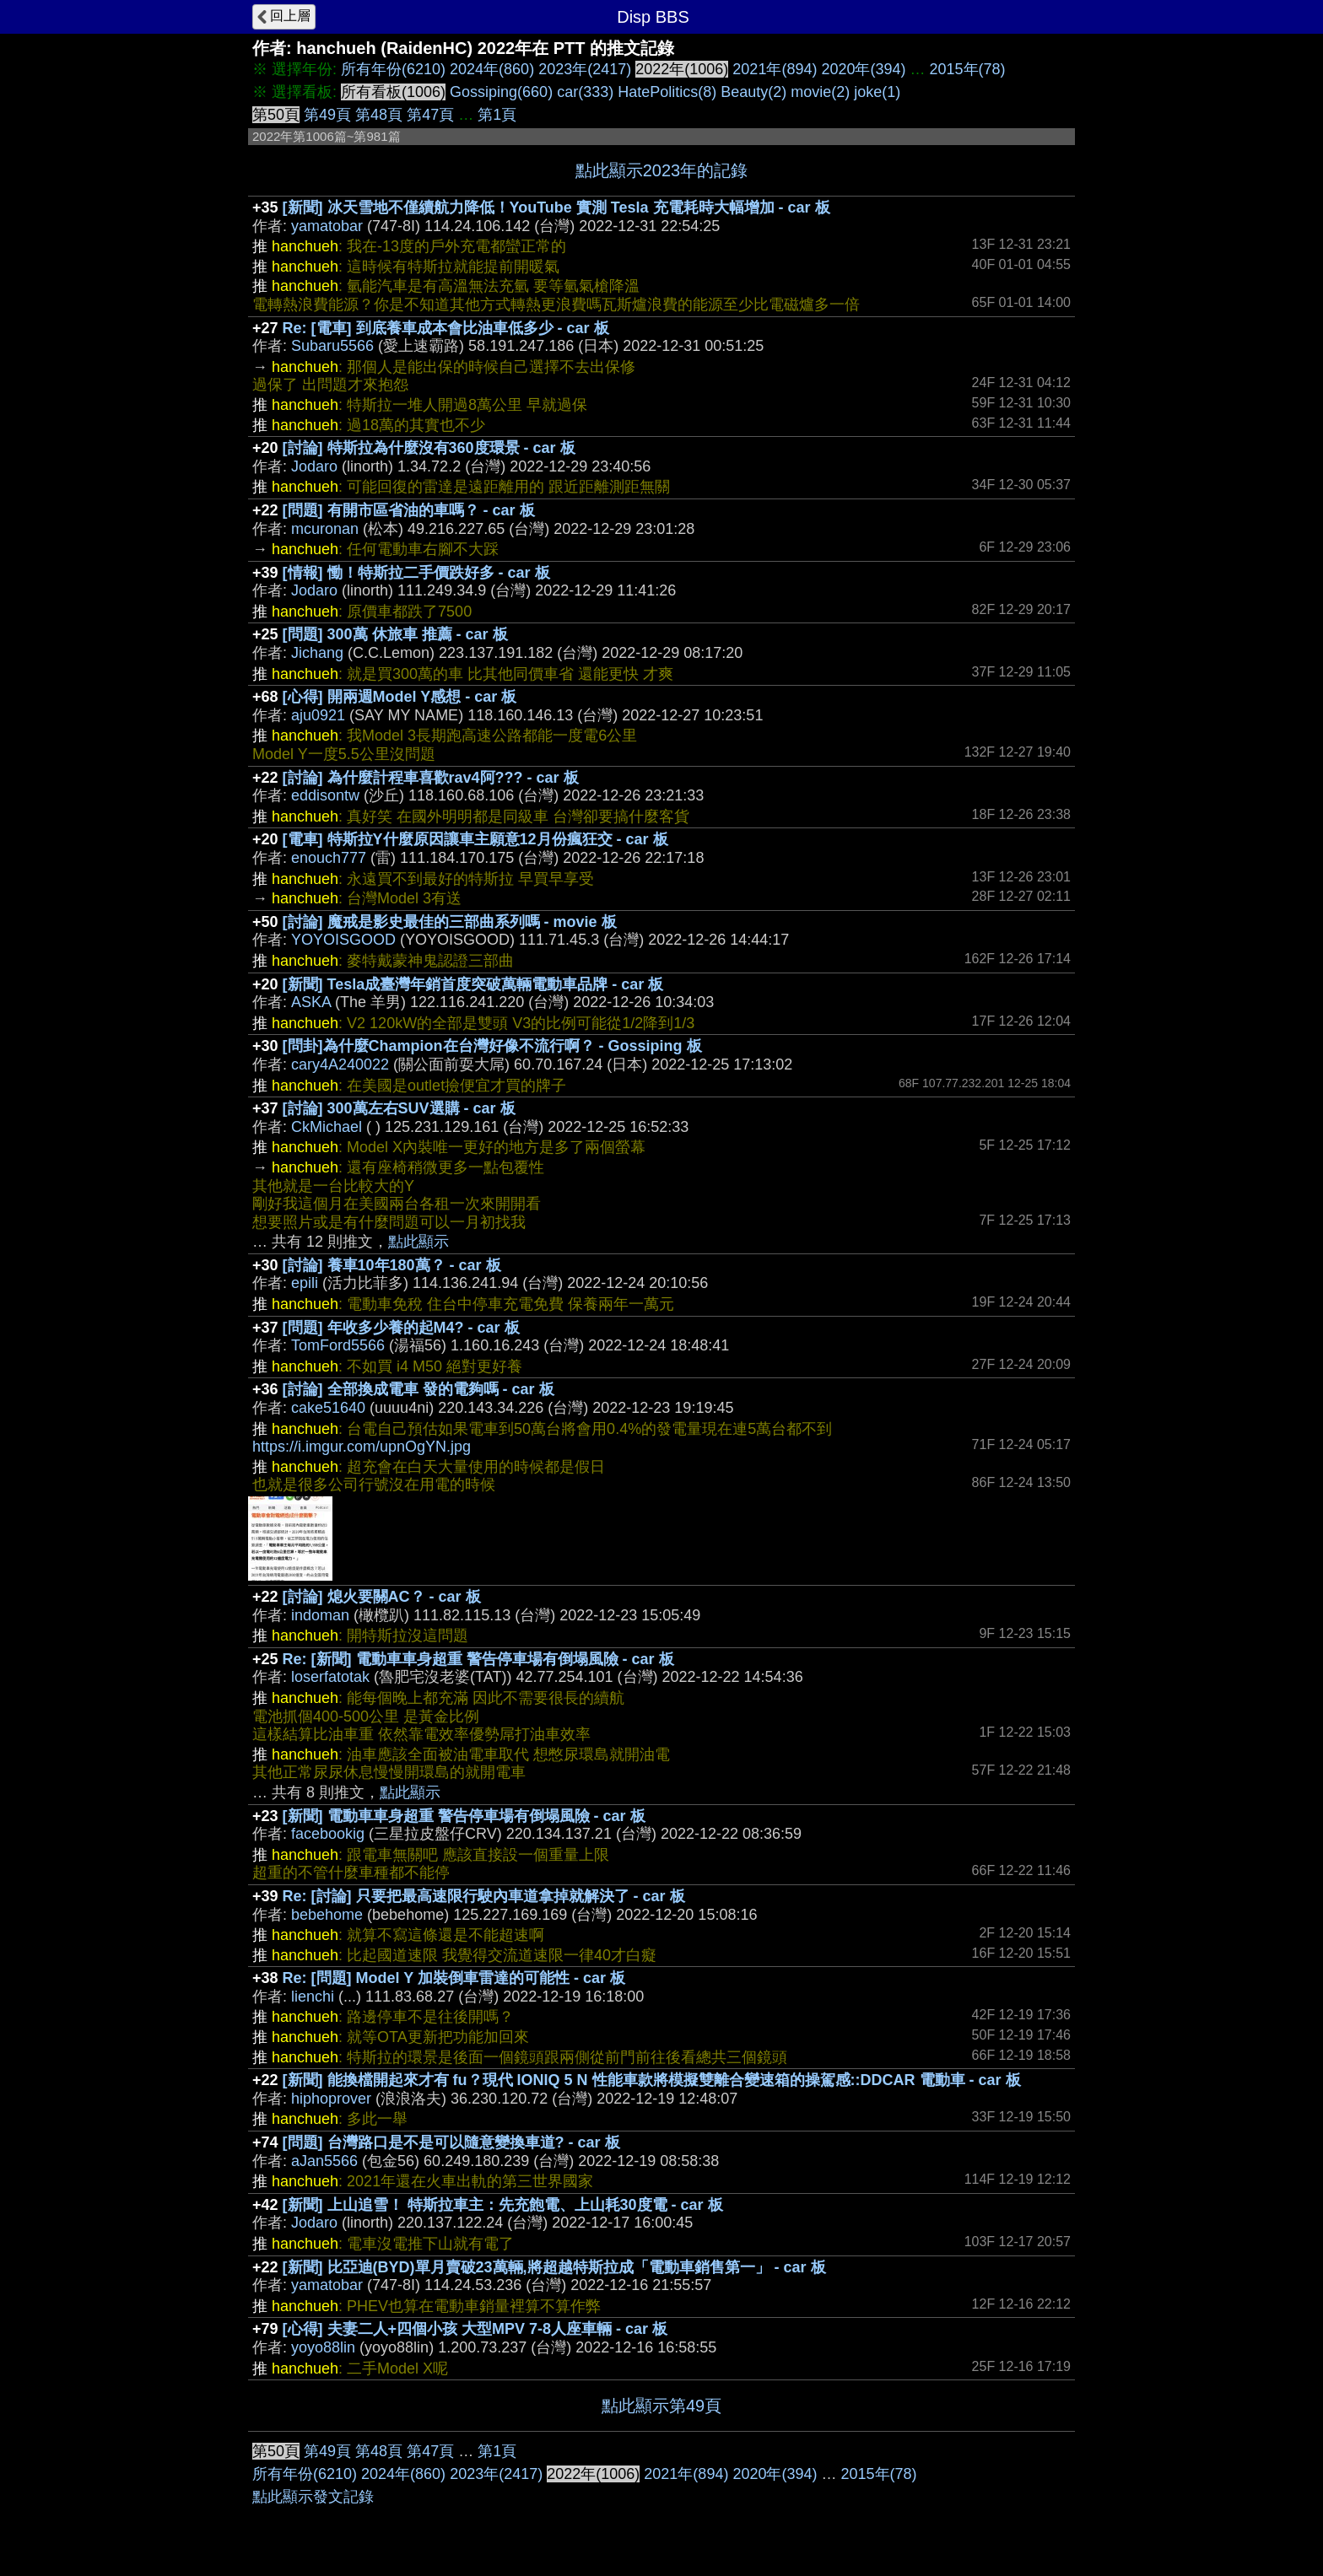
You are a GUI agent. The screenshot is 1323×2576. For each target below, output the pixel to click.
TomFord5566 (338, 1345)
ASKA (311, 1002)
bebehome (327, 1914)
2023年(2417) (584, 69)
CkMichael (326, 1126)
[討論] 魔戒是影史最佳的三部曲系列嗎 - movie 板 (450, 921)
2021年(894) (774, 69)
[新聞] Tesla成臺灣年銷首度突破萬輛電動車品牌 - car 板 (473, 984)
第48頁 (378, 114)
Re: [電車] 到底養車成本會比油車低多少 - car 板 (446, 328)
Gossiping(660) (501, 92)
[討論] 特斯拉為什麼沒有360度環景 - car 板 (429, 447)
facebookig (327, 1833)
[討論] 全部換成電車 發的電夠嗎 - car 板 (418, 1389)
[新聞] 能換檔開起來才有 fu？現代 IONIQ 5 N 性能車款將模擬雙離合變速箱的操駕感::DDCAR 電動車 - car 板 (652, 2080)
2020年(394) (863, 69)
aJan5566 (324, 2161)
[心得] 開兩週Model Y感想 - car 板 (400, 696)
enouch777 (328, 857)
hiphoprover (331, 2098)
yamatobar (327, 226)
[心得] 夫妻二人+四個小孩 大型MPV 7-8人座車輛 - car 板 (475, 2328)
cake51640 (328, 1407)
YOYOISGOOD (343, 939)
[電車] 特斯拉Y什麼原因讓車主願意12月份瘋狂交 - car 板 (475, 839)
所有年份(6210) (393, 69)
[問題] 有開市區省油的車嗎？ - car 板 (409, 510)
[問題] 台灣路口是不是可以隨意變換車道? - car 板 (451, 2142)
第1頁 (497, 114)
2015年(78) (968, 69)
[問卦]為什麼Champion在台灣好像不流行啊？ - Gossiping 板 (492, 1045)
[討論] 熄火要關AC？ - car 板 (382, 1596)
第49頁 (327, 114)
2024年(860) (492, 69)
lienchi (312, 1996)
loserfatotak (330, 1676)
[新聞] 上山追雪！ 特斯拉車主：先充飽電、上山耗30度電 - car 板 (503, 2204)
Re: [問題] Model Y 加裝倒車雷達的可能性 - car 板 (454, 1978)
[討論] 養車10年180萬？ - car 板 (392, 1265)
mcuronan (325, 528)
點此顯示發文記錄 (313, 2496)
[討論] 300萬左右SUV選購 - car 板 (399, 1108)
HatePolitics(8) (667, 92)
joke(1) (877, 92)
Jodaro (314, 466)
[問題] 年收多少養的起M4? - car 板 (401, 1327)
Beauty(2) (753, 92)
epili (304, 1283)
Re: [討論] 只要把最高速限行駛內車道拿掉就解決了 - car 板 (484, 1896)
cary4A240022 (340, 1064)
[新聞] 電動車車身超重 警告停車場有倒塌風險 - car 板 (464, 1816)
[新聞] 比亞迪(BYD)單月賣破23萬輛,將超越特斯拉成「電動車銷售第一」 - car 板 (554, 2267)
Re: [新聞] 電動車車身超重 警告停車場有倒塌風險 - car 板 (478, 1659)
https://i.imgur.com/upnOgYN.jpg (361, 1446)
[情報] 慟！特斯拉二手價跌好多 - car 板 (416, 572)
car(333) (585, 92)
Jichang (317, 652)
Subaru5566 (332, 345)
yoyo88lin (323, 2347)
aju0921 (318, 715)
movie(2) (820, 92)
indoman (320, 1615)
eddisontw (325, 795)
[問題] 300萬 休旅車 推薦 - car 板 (395, 634)
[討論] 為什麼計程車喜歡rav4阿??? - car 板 (431, 777)
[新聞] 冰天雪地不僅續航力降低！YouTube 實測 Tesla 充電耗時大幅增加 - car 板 (556, 207)
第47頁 (430, 114)
